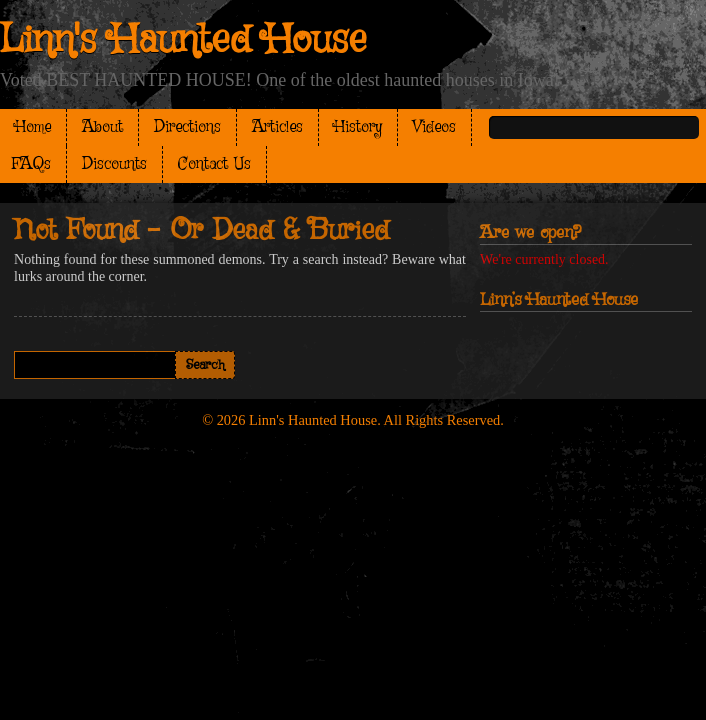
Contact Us (214, 164)
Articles (277, 127)
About (102, 127)
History (358, 127)
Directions (187, 127)
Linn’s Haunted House (559, 300)
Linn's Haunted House (183, 41)
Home (33, 127)
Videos (434, 127)
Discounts (114, 164)
